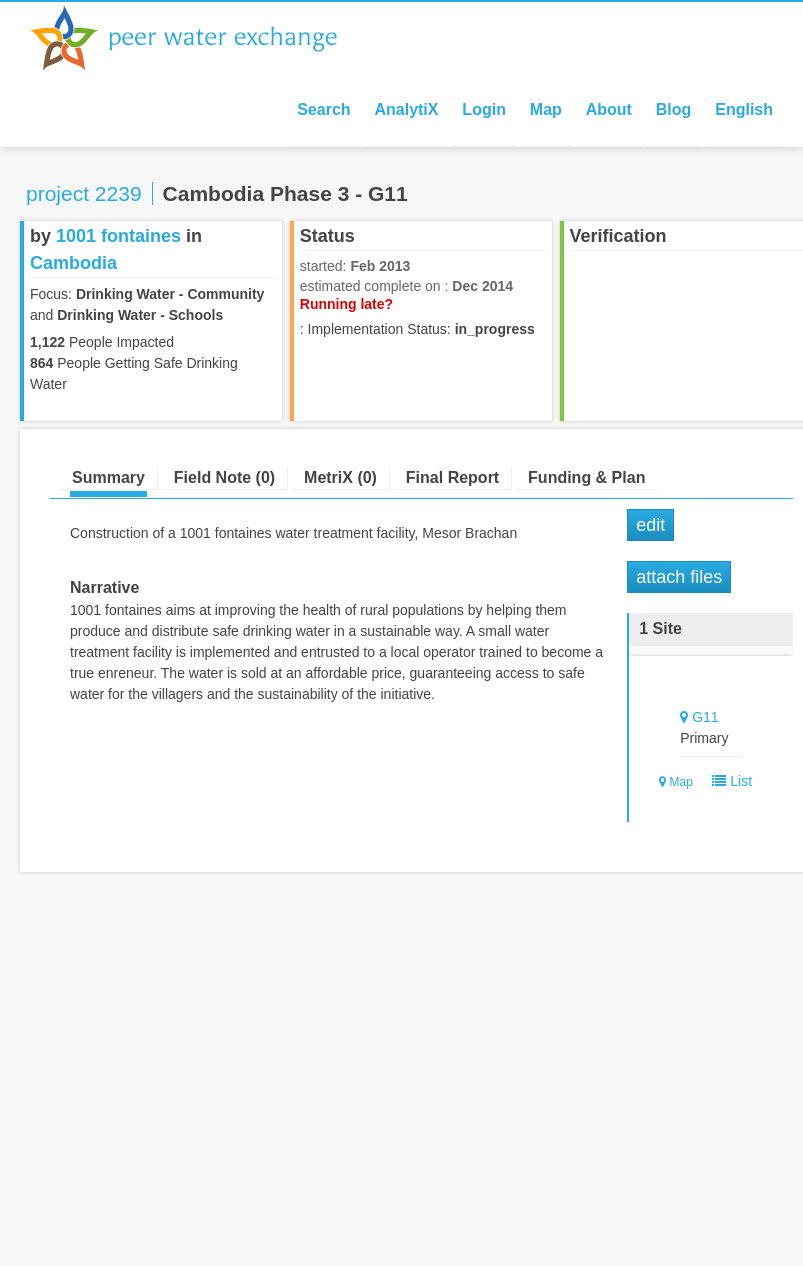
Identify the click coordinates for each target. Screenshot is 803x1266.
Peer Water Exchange (200, 38)
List (728, 781)
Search (323, 109)
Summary (108, 477)
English (744, 109)
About (609, 109)
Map (546, 109)
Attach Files (679, 577)
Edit (650, 525)
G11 (705, 717)
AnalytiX (406, 109)
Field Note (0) (224, 477)
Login (484, 109)
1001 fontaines (118, 236)
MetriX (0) (340, 477)
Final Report (452, 477)
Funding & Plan (586, 477)
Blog (674, 109)
